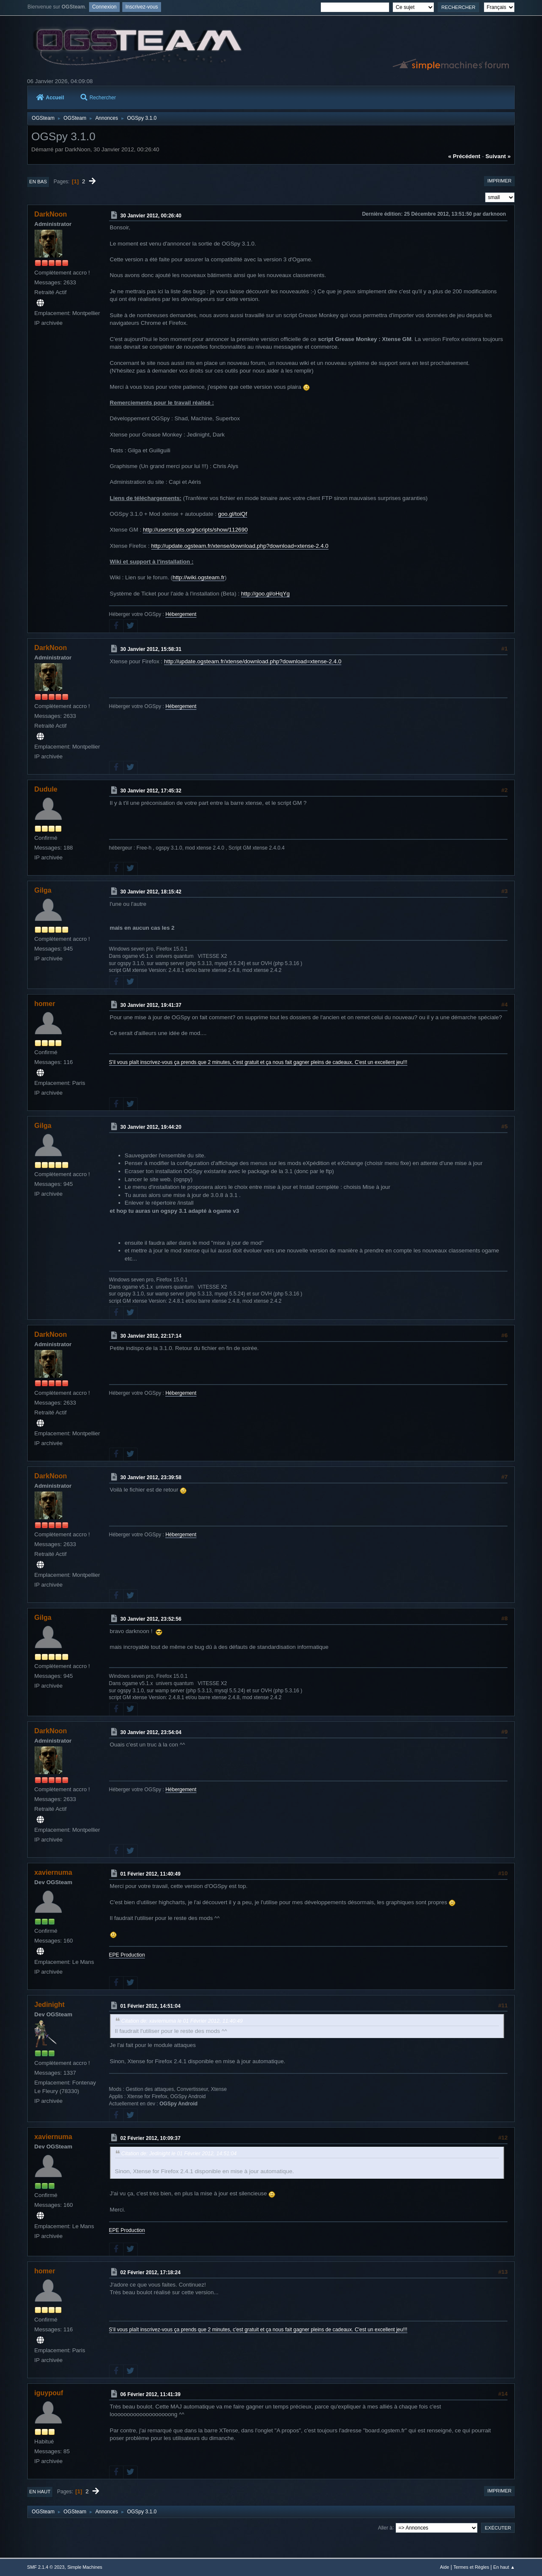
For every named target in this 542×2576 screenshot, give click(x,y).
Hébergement (180, 614)
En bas (38, 181)
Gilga (43, 890)
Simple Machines (84, 2567)
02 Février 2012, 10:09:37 (150, 2138)
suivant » (497, 156)
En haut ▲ (504, 2567)
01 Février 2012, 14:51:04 (150, 2006)
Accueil (50, 98)
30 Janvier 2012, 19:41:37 (150, 1005)
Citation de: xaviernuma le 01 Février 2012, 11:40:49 (182, 2021)
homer (45, 1003)
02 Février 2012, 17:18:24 (150, 2272)
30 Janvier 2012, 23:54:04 (150, 1732)
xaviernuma (53, 1872)
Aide (445, 2567)
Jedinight (50, 2004)
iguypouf (49, 2393)
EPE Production (127, 1955)
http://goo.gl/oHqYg (265, 593)
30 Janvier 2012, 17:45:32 (150, 791)
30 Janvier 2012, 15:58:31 (150, 649)
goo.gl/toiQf (232, 514)
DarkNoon (51, 214)
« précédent (464, 156)
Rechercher (98, 98)
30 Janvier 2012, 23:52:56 (150, 1619)
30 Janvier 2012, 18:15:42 (150, 892)
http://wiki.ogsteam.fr (199, 577)
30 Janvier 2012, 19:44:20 (150, 1127)
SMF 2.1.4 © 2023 (46, 2567)
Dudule (46, 789)
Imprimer (499, 180)
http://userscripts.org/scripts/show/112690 (195, 529)
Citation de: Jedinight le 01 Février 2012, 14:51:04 (179, 2154)
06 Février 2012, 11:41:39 (150, 2394)
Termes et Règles (471, 2567)
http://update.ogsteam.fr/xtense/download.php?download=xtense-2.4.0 (240, 546)
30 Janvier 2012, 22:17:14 (150, 1336)
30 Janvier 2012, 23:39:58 (150, 1477)
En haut (40, 2491)
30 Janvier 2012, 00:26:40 (150, 216)
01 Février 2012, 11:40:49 (150, 1874)
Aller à (385, 2527)
